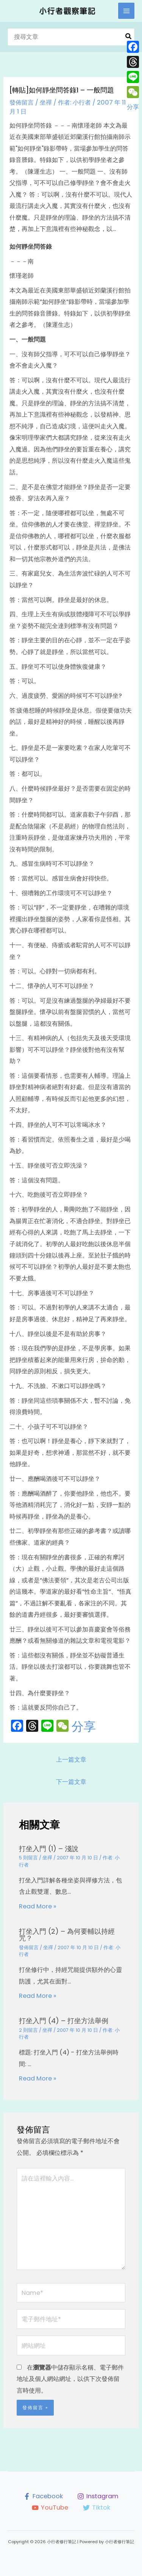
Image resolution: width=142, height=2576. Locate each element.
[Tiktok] (96, 2507)
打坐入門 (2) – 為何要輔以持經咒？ (67, 1935)
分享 (84, 1726)
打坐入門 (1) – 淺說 (48, 1848)
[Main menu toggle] (126, 11)
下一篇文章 (71, 1781)
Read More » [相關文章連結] (37, 1906)
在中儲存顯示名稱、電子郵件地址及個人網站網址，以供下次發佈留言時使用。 (70, 2379)
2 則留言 (28, 2030)
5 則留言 (28, 1857)
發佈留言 (21, 102)
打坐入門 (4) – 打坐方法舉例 (63, 2020)
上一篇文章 (71, 1759)
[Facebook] (43, 2496)
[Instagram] (98, 2496)
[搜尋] (129, 37)
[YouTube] (50, 2507)
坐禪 (46, 102)
